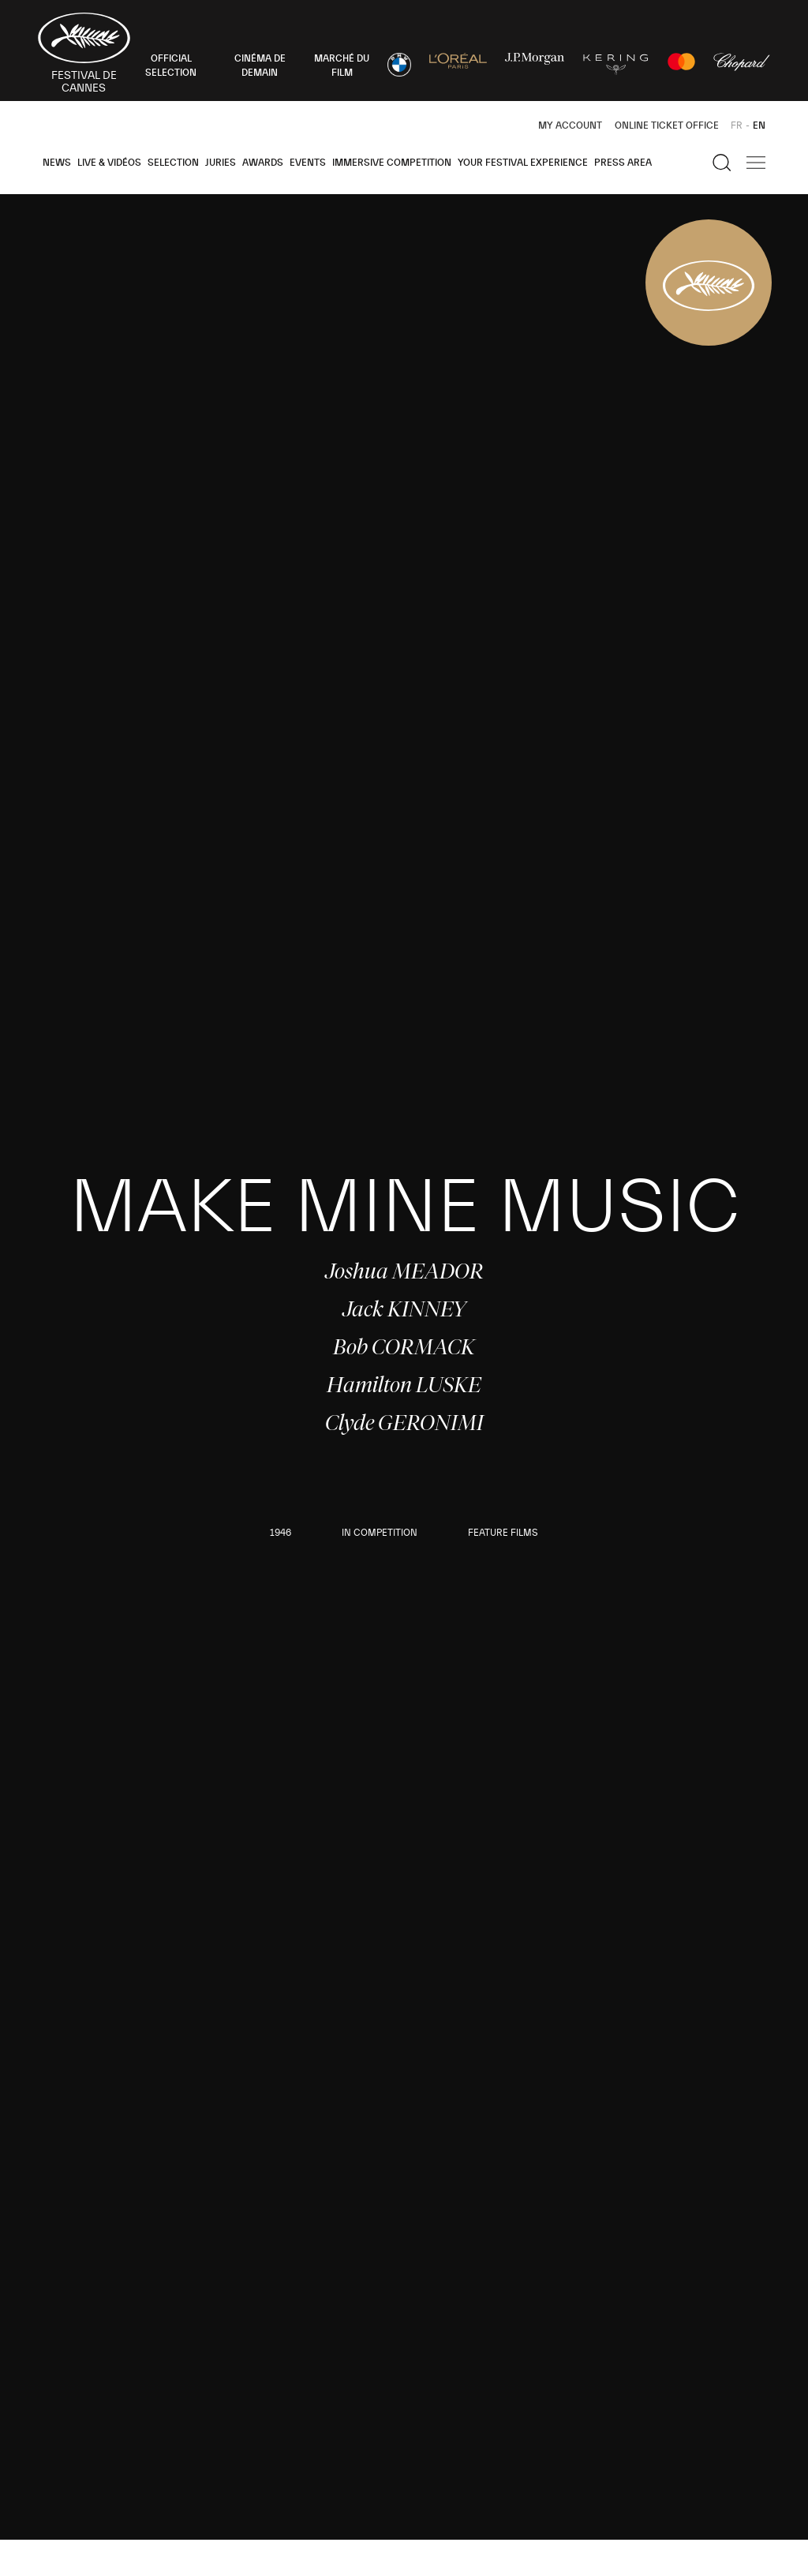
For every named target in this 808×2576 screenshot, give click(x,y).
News (57, 162)
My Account (570, 125)
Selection (173, 162)
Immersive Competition (391, 162)
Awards (262, 162)
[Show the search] (722, 162)
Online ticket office (667, 125)
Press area (623, 162)
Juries (220, 162)
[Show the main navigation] (755, 162)
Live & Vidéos (109, 162)
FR (737, 125)
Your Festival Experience (523, 162)
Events (308, 162)
